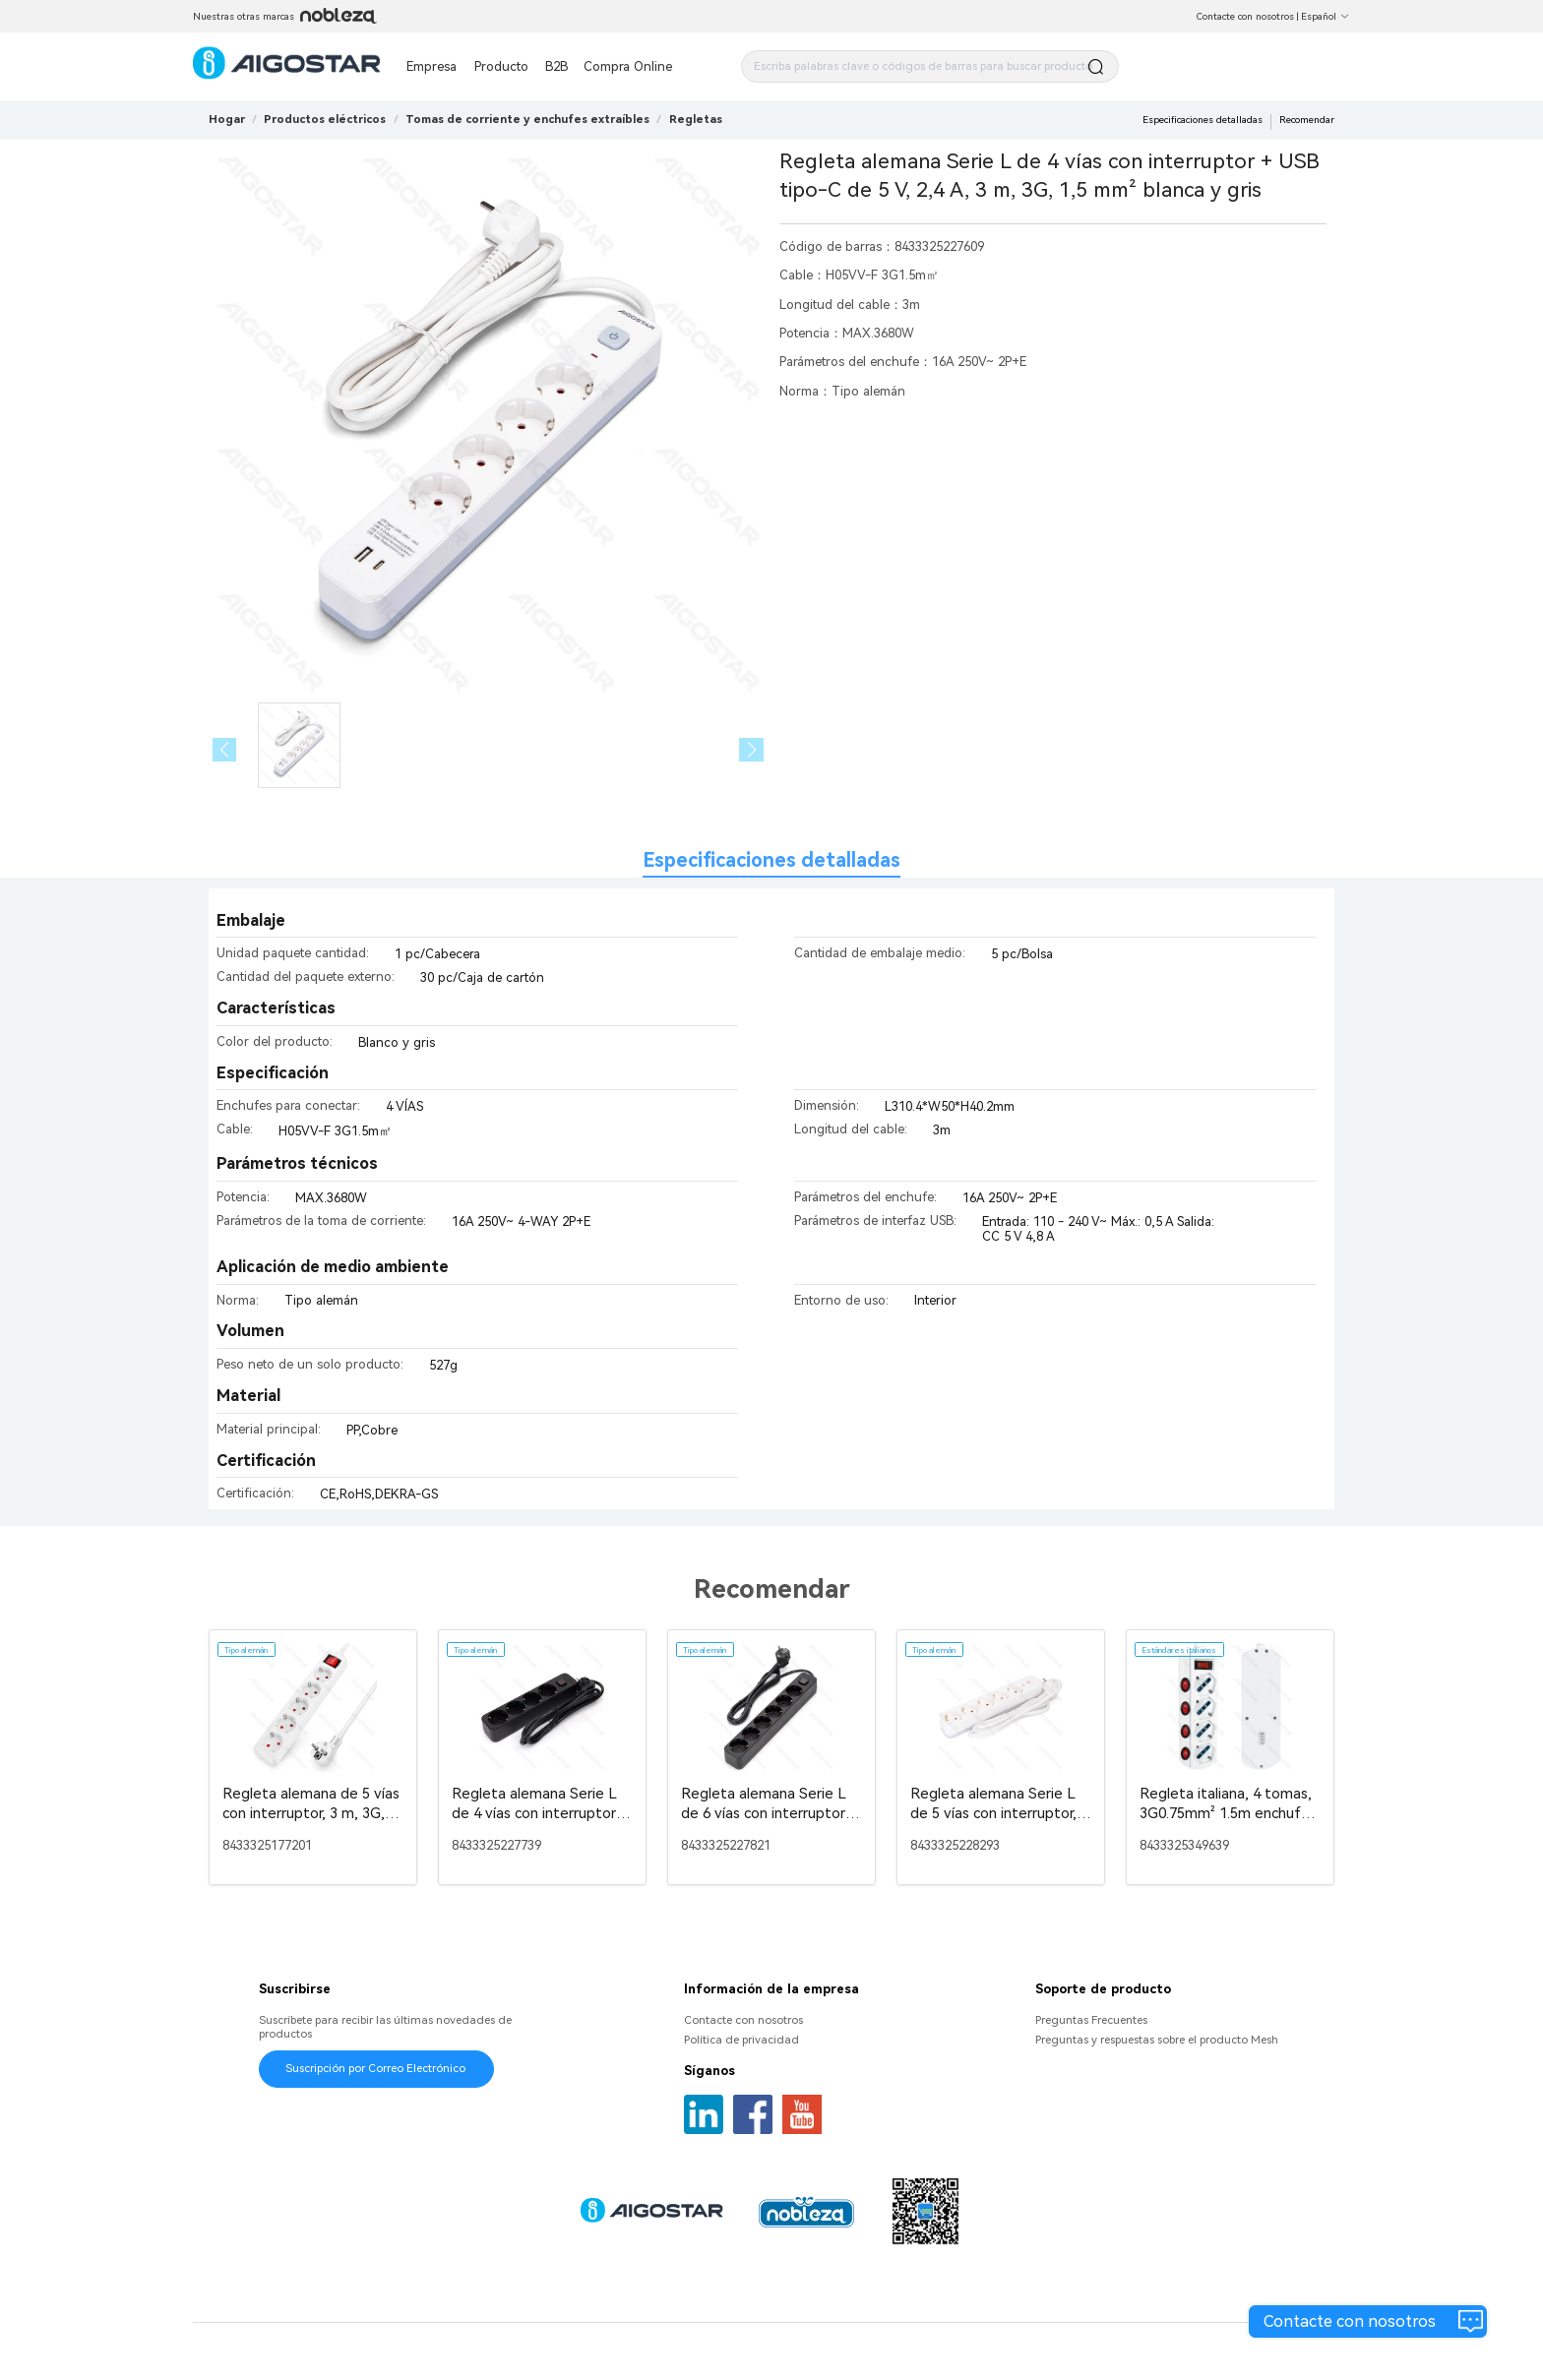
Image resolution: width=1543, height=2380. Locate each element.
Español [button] (1325, 16)
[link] (325, 119)
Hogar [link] (227, 119)
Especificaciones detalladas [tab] (771, 860)
